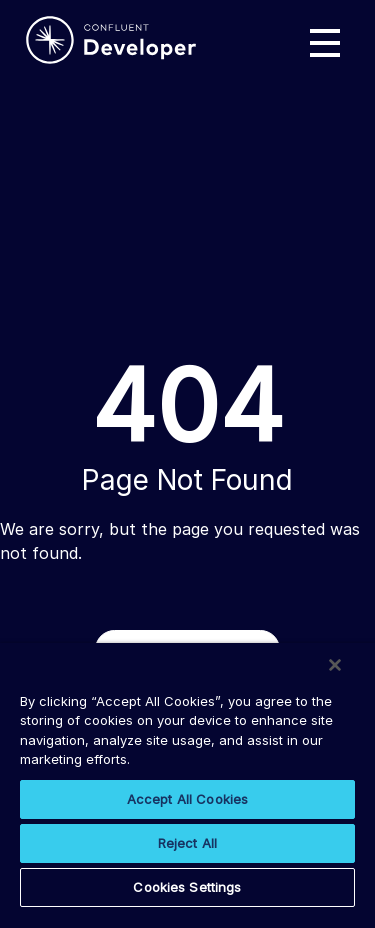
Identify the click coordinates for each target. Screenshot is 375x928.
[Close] (335, 665)
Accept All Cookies (187, 799)
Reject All (187, 843)
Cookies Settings (187, 887)
